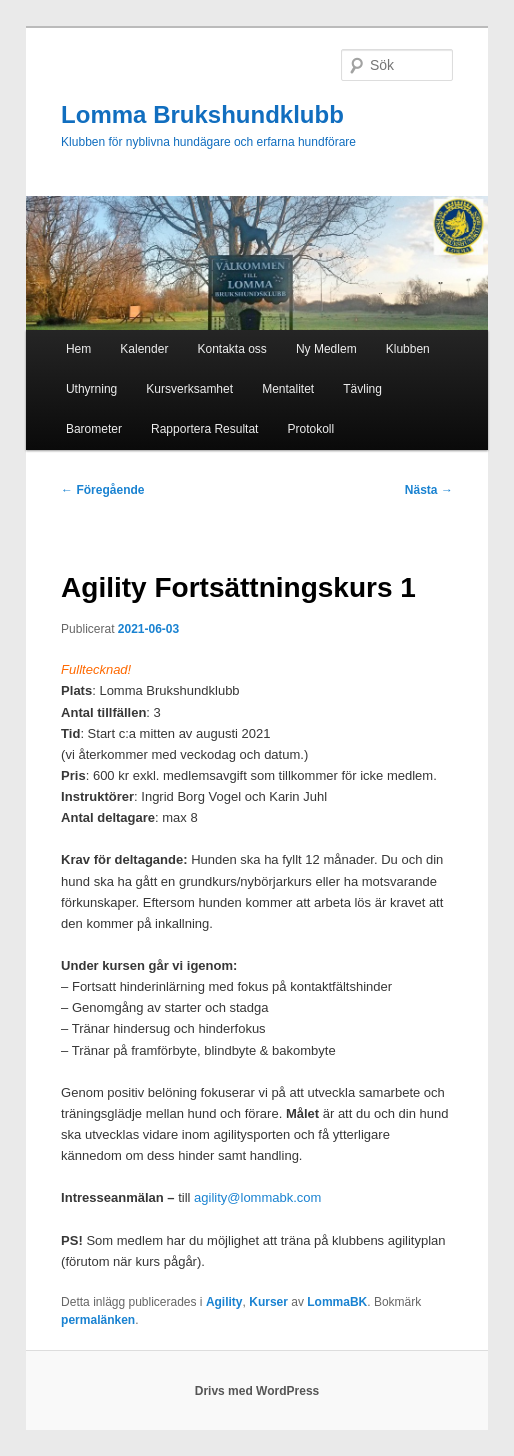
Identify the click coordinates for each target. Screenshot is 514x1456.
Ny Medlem (326, 349)
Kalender (144, 349)
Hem (78, 349)
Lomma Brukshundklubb (202, 114)
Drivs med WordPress (257, 1391)
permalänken (98, 1320)
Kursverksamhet (189, 389)
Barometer (94, 429)
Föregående (102, 490)
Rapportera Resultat (204, 429)
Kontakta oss (231, 349)
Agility (224, 1302)
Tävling (362, 389)
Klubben (408, 349)
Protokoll (311, 429)
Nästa (429, 490)
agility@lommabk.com (257, 1197)
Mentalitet (288, 389)
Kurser (268, 1302)
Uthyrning (91, 389)
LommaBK (337, 1302)
